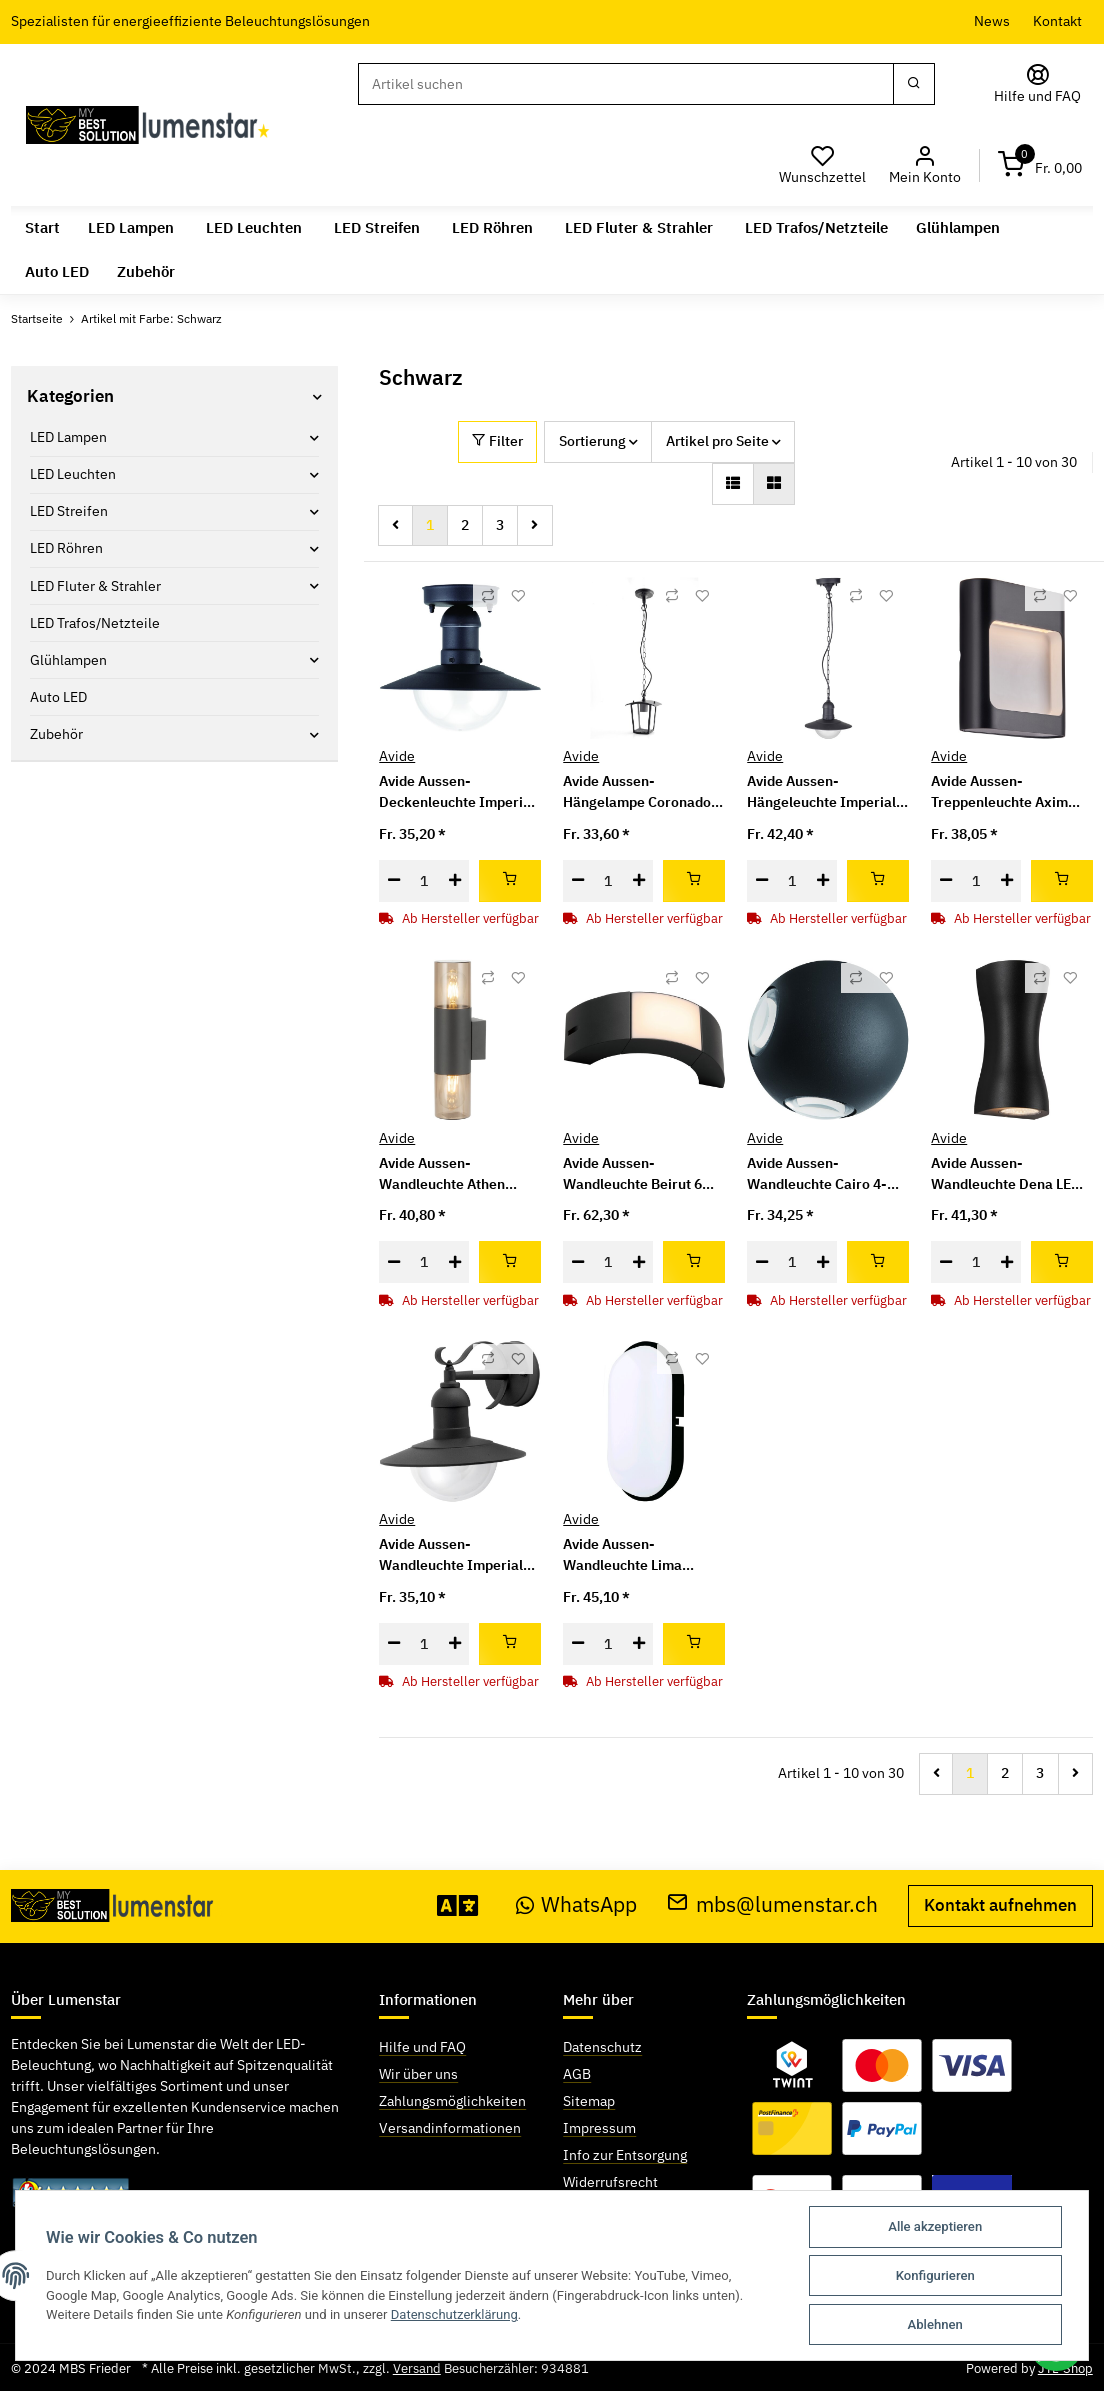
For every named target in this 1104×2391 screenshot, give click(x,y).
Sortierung (592, 441)
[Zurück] (395, 526)
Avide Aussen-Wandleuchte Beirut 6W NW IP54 (639, 1174)
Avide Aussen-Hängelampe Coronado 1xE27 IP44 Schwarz (637, 792)
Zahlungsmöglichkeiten (452, 2101)
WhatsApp (577, 1904)
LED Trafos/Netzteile (95, 623)
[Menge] (424, 881)
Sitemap (589, 2101)
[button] (924, 165)
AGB (577, 2074)
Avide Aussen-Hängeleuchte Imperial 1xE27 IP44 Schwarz (821, 792)
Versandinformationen (450, 2128)
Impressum (599, 2128)
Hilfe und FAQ (422, 2047)
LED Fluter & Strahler (95, 586)
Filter (497, 441)
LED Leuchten (73, 474)
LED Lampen (68, 437)
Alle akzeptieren (935, 2226)
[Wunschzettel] (823, 165)
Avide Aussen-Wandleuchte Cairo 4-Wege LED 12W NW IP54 (825, 1174)
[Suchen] (626, 84)
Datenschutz (602, 2047)
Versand (417, 2368)
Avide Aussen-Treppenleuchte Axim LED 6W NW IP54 (999, 792)
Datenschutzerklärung (455, 2314)
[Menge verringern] (393, 881)
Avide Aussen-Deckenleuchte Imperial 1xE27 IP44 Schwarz (457, 792)
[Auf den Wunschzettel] (518, 596)
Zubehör (56, 734)
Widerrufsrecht (610, 2182)
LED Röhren (66, 548)
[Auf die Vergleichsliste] (488, 596)
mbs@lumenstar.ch (772, 1904)
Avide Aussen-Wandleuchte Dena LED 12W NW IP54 (1006, 1174)
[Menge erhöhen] (454, 881)
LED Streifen (69, 511)
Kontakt (1057, 21)
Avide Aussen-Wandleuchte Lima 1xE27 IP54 (622, 1555)
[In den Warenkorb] (509, 881)
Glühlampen (68, 660)
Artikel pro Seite (717, 441)
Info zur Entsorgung (625, 2155)
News (992, 21)
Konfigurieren (935, 2275)
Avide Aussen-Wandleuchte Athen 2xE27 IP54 (442, 1174)
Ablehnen (935, 2324)
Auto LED (58, 697)
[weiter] (534, 526)
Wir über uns (418, 2074)
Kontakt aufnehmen (1000, 1905)
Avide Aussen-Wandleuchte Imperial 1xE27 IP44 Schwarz (451, 1555)
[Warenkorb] (1040, 165)
